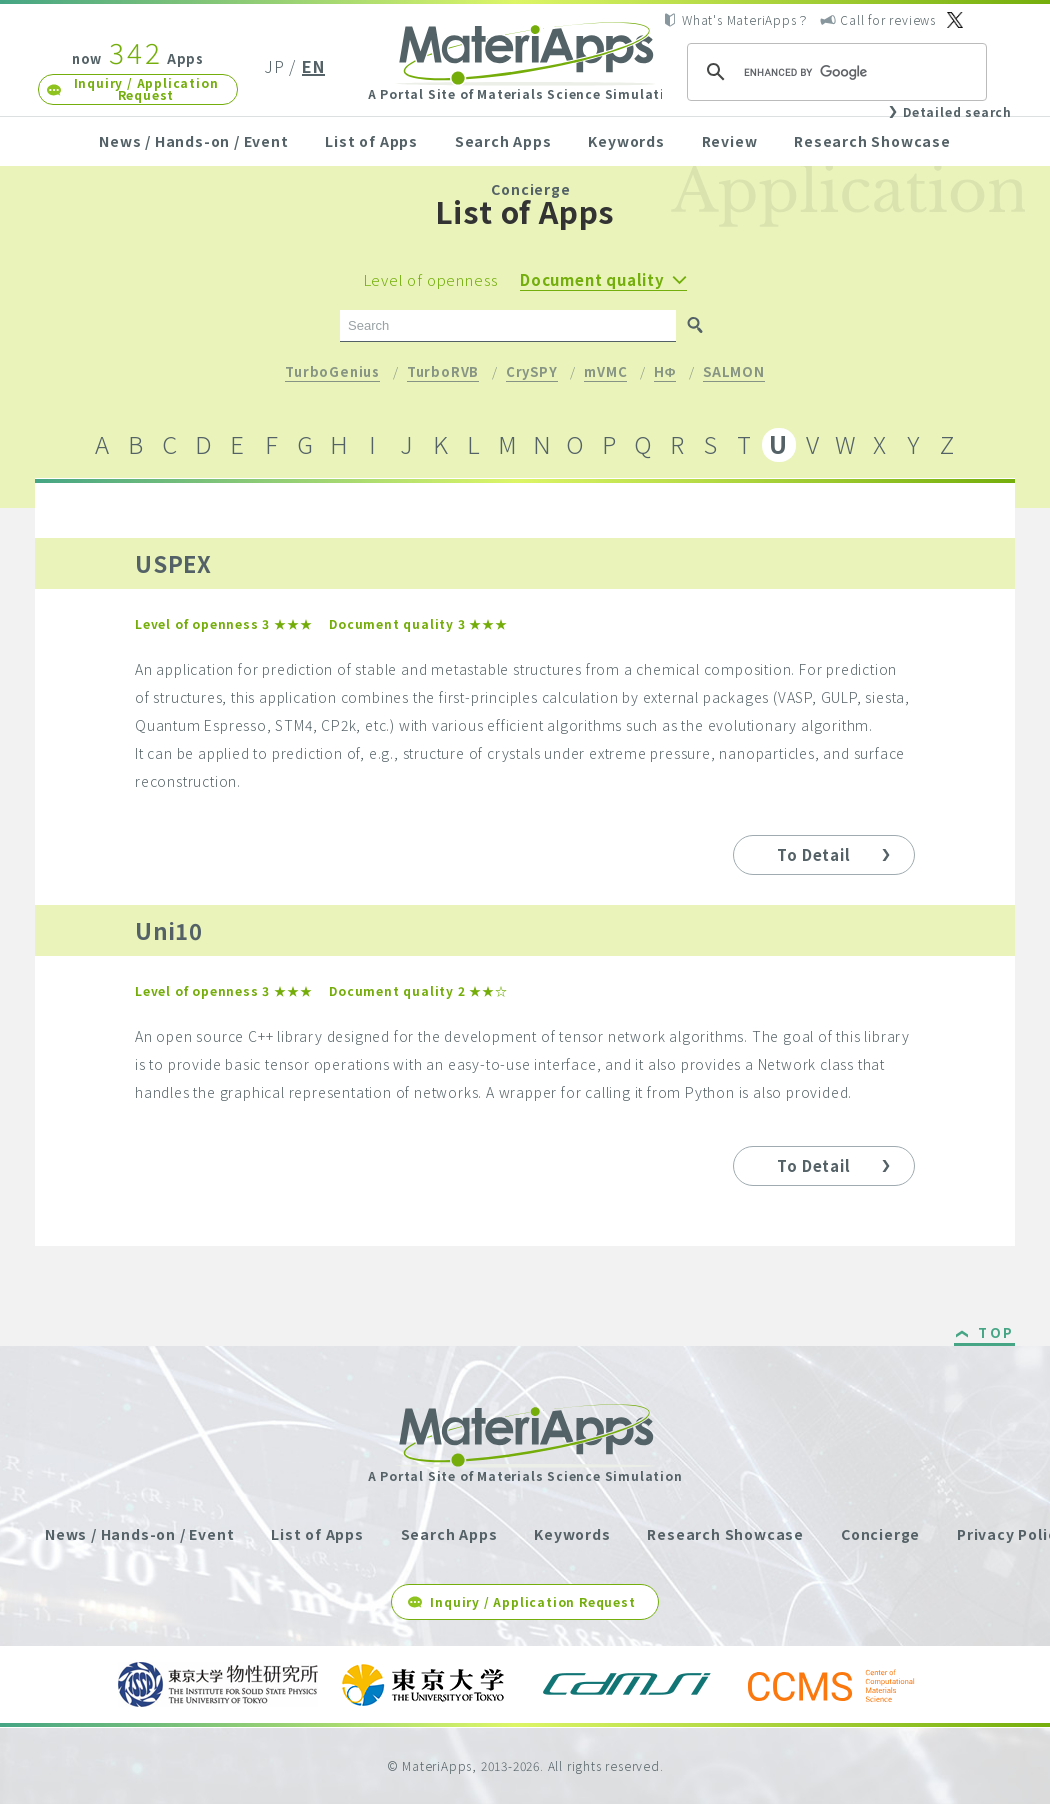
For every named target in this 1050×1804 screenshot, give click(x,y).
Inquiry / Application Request (146, 88)
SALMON (734, 373)
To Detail (813, 854)
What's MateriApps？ (745, 19)
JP (274, 66)
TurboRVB (443, 373)
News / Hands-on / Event (193, 141)
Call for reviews (888, 19)
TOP (996, 1334)
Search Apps (503, 141)
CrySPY (532, 373)
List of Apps (371, 141)
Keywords (626, 141)
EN (313, 66)
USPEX (173, 563)
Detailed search (957, 111)
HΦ (665, 373)
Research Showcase (872, 141)
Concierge (530, 189)
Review (730, 141)
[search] (834, 72)
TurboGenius (332, 373)
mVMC (605, 373)
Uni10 (169, 930)
